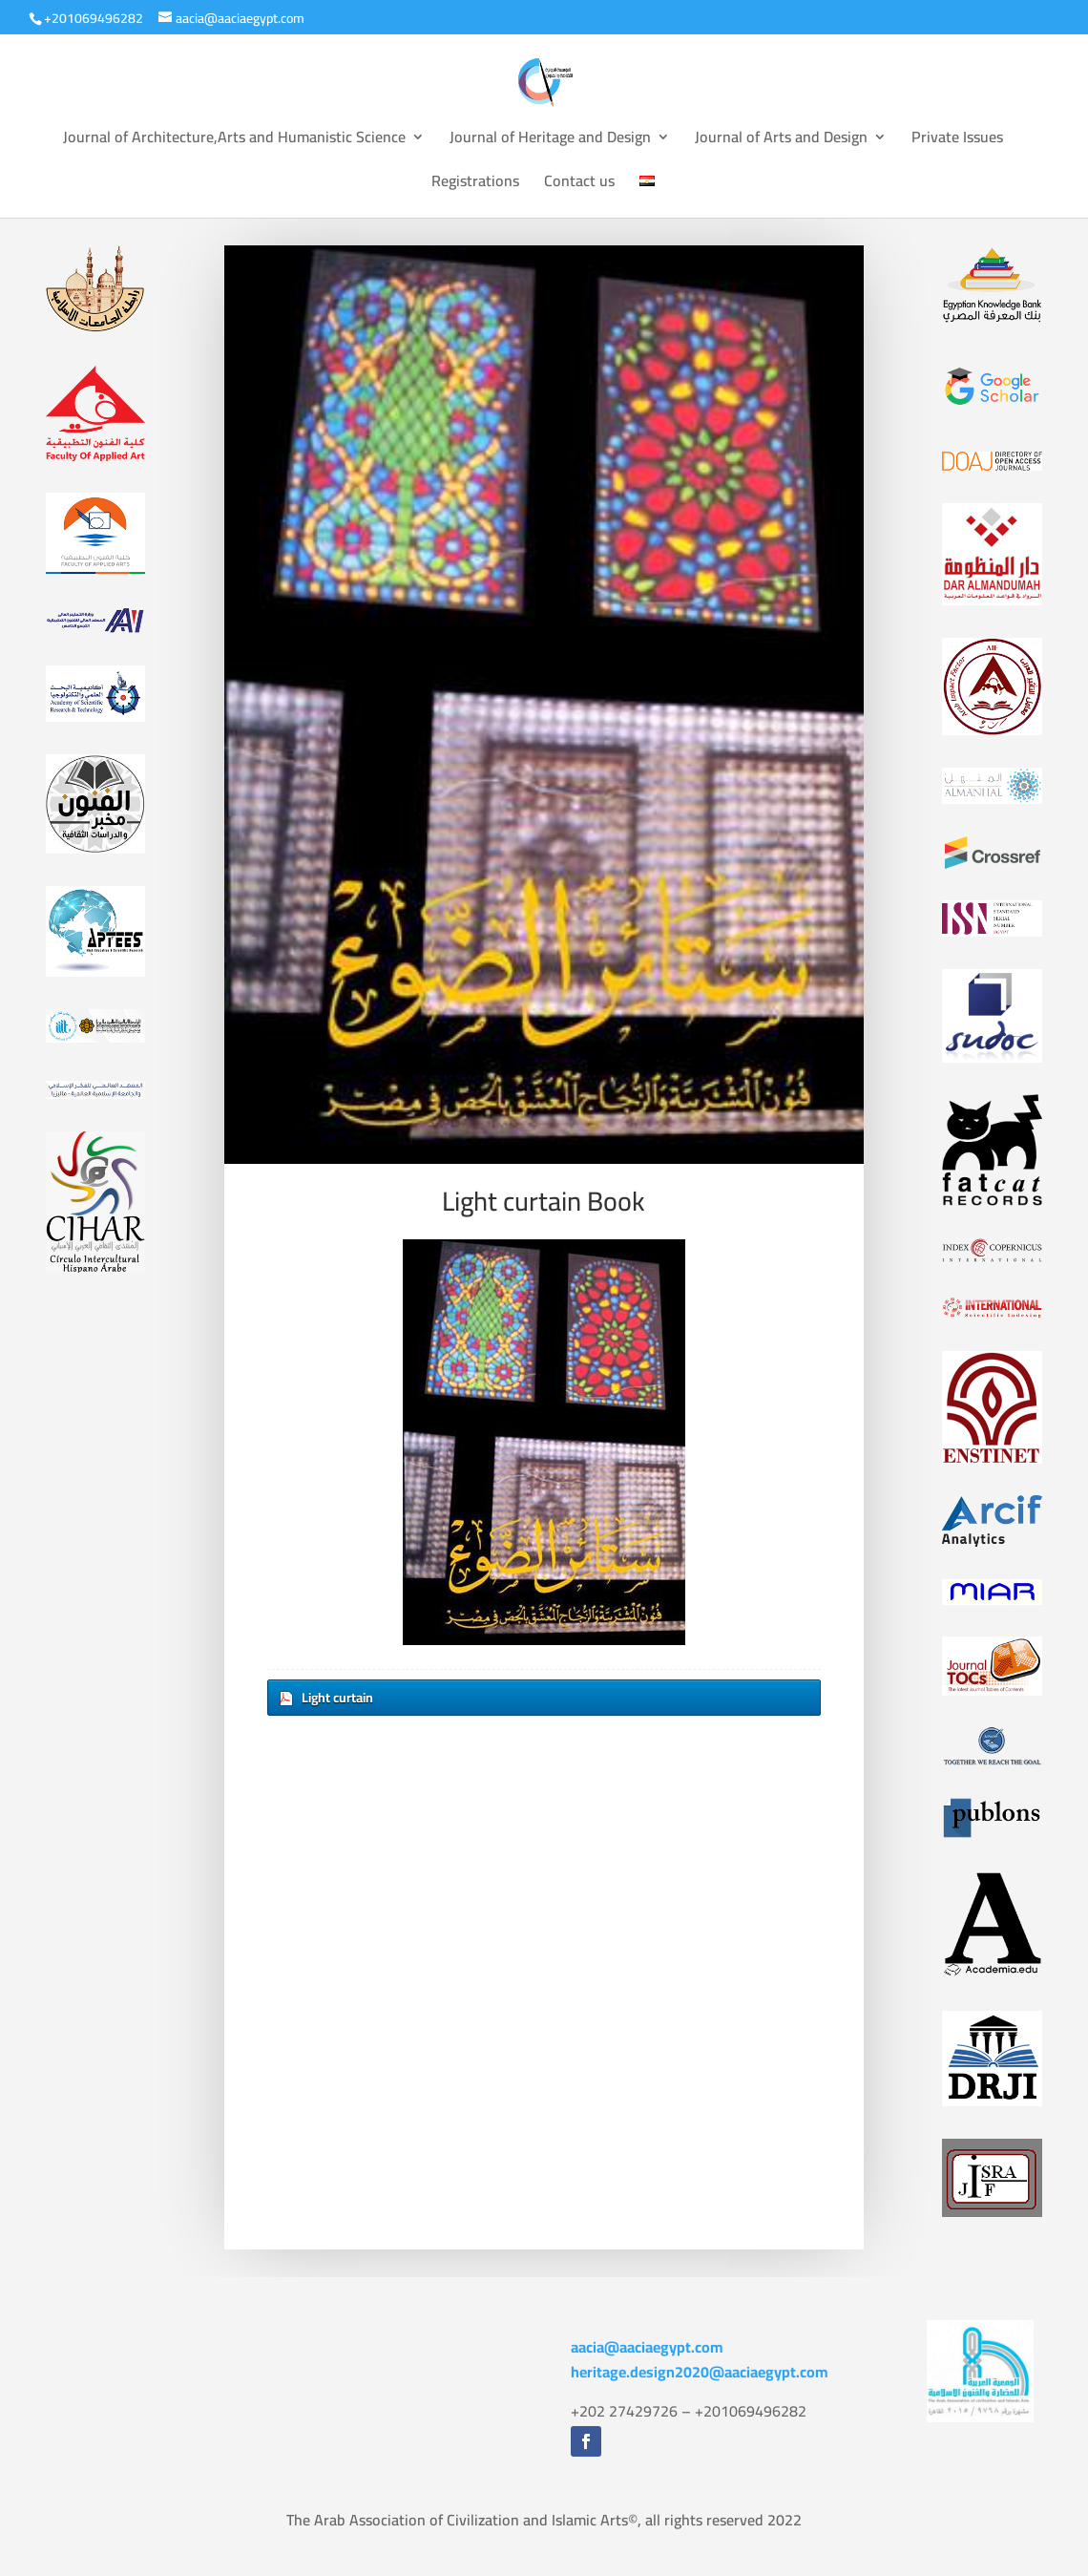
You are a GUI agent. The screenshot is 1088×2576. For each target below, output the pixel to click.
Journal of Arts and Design (781, 140)
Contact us (579, 184)
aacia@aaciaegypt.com (647, 2347)
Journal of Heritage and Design (550, 140)
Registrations (475, 184)
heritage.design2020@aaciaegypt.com (699, 2371)
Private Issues (957, 140)
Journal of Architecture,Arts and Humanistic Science (234, 140)
